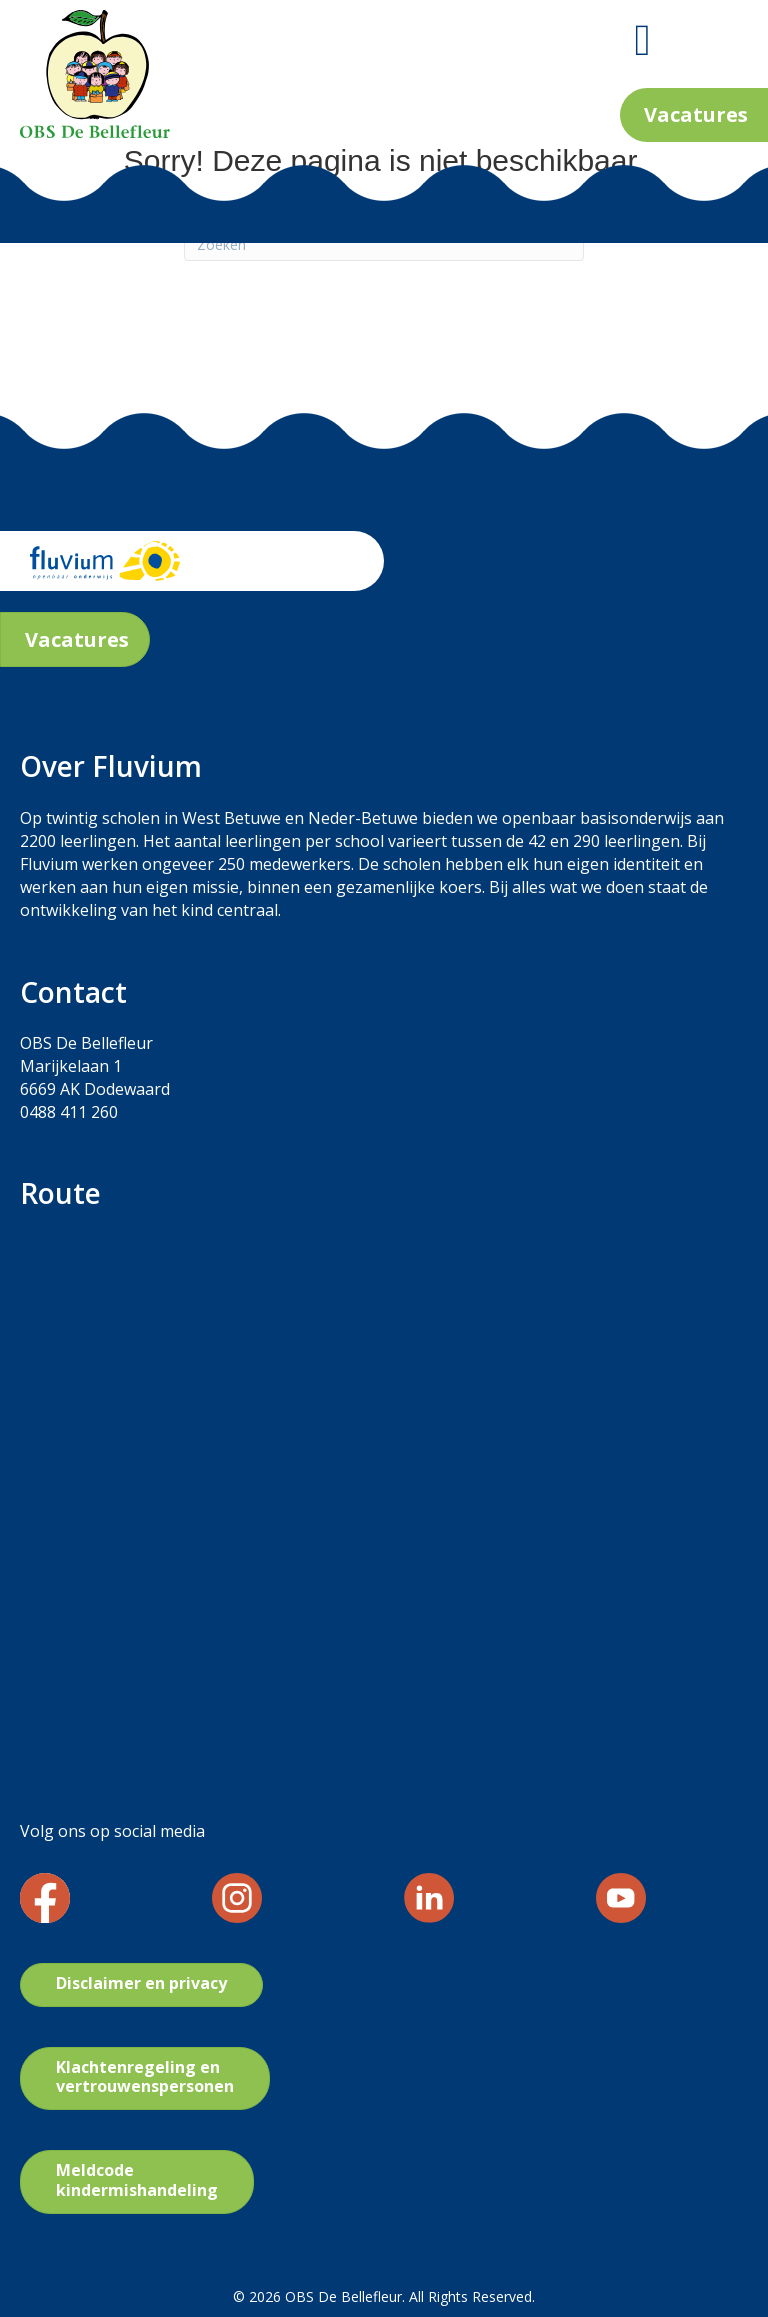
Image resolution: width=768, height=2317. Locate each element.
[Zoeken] (384, 244)
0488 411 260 (69, 1112)
